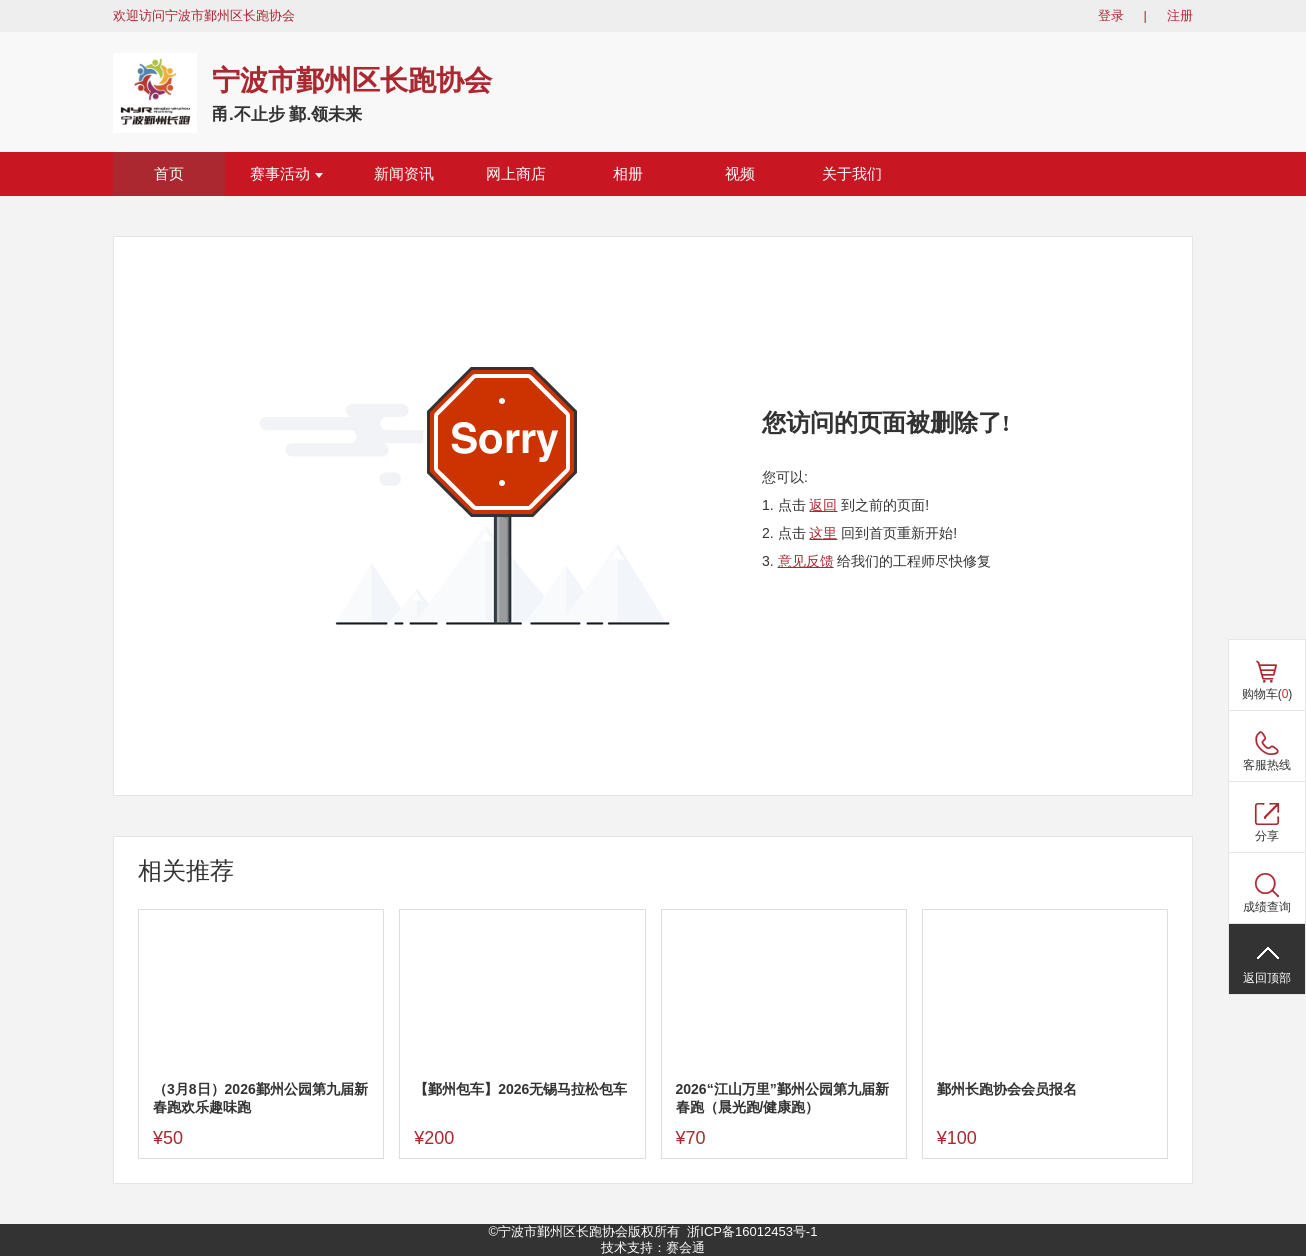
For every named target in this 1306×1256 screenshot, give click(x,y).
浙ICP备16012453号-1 (752, 1231)
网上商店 (516, 174)
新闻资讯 (404, 174)
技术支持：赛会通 (653, 1247)
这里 (823, 533)
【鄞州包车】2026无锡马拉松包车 (520, 1089)
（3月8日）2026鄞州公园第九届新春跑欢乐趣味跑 (260, 1098)
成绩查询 (1267, 907)
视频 (740, 174)
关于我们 (852, 174)
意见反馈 (806, 561)
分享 (1267, 836)
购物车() (1267, 694)
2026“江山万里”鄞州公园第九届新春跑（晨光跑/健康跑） (782, 1098)
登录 (1111, 15)
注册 (1180, 15)
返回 (823, 505)
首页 (169, 174)
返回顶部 (1267, 978)
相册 (628, 174)
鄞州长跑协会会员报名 (1007, 1089)
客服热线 (1267, 765)
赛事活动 (286, 174)
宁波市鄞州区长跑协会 (352, 80)
